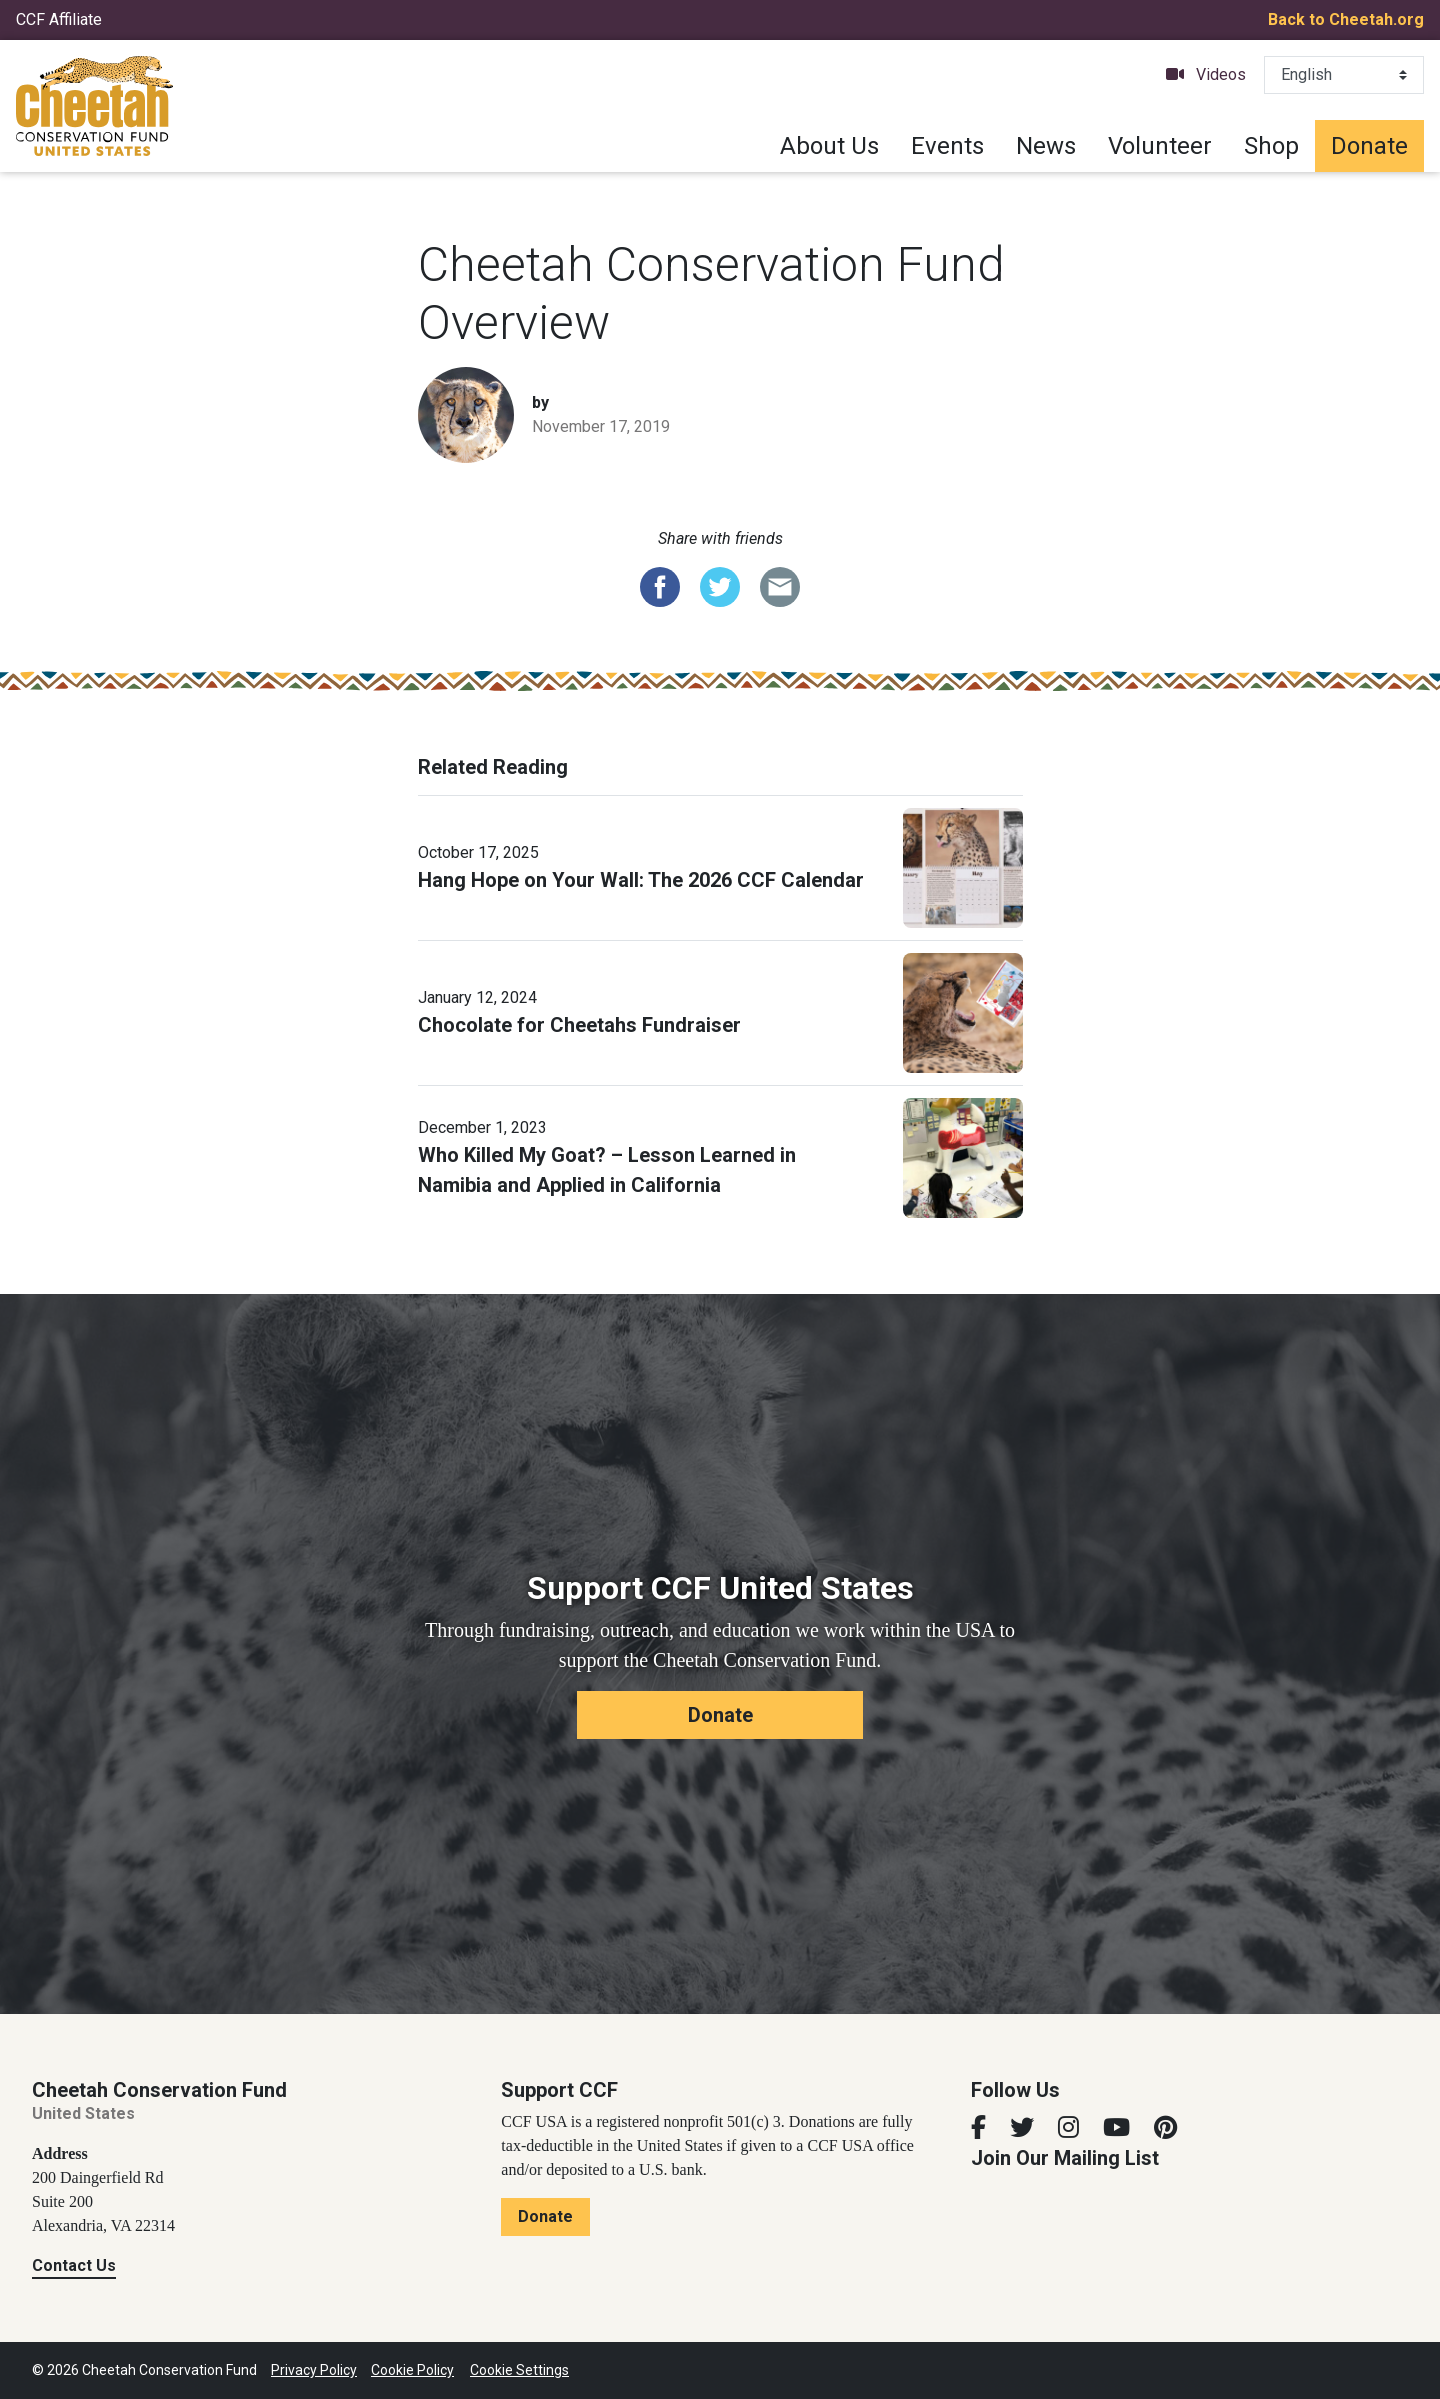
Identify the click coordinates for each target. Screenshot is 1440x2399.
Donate (1369, 146)
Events (947, 146)
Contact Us (74, 2265)
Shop (1271, 146)
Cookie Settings (519, 2370)
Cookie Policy (412, 2370)
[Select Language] (1344, 75)
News (1046, 146)
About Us (829, 146)
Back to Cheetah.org (1346, 19)
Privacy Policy (314, 2370)
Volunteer (1160, 146)
